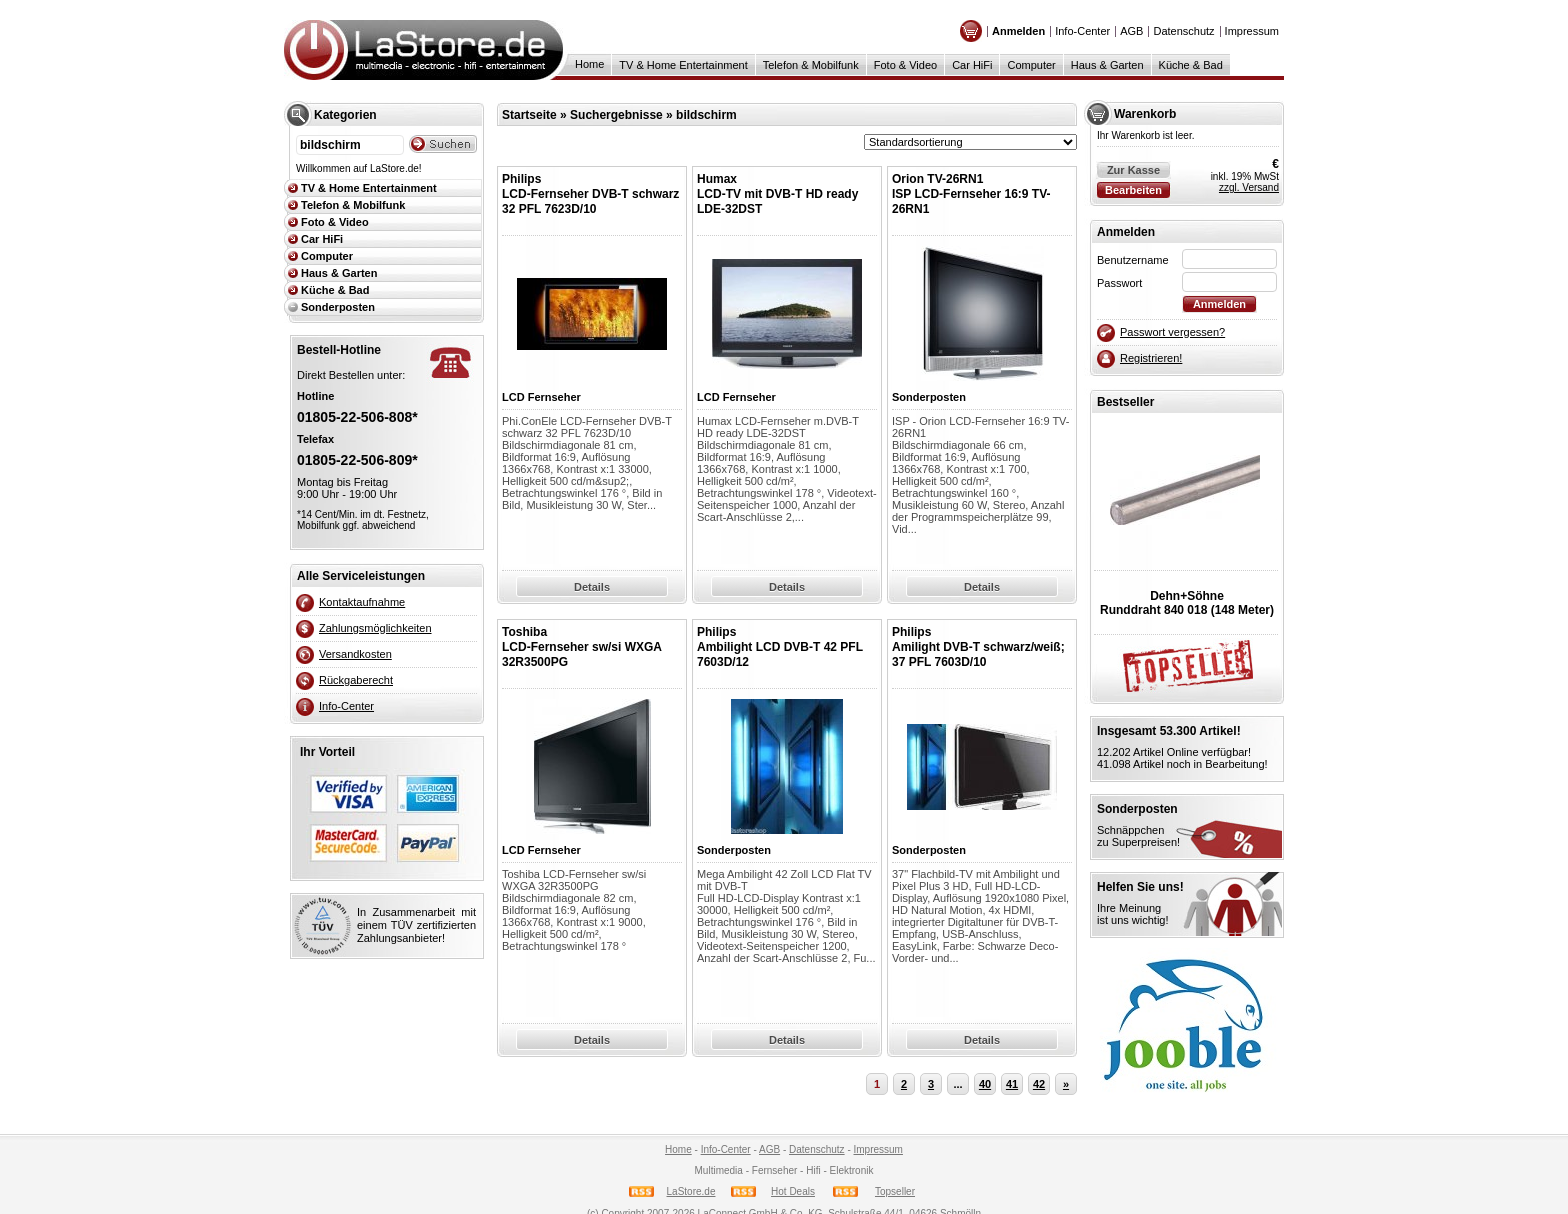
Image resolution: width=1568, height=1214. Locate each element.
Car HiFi (972, 65)
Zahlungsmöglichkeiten (375, 628)
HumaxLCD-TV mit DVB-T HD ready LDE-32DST (777, 194)
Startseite (529, 115)
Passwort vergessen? (1172, 332)
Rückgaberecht (356, 680)
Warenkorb (1145, 114)
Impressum (1252, 31)
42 (1039, 1084)
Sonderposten (338, 307)
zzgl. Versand (1249, 187)
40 (985, 1084)
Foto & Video (905, 65)
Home (589, 64)
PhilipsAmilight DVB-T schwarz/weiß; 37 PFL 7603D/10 (978, 647)
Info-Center (1082, 31)
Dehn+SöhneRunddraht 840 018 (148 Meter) (1187, 603)
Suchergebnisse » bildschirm (653, 115)
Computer (1031, 65)
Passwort (1119, 283)
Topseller (895, 1191)
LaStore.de (691, 1191)
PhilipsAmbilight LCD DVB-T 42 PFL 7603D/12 (780, 647)
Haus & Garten (1107, 65)
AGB (1131, 31)
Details (592, 587)
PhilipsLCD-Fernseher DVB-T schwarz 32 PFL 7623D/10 (590, 194)
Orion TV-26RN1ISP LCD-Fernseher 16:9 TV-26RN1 (971, 194)
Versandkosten (355, 654)
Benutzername (1133, 260)
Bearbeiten (1133, 190)
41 (1012, 1084)
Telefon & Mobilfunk (811, 65)
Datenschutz (1183, 31)
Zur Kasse (1133, 170)
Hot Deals (793, 1191)
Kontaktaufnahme (362, 602)
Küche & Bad (1191, 65)
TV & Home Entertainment (683, 65)
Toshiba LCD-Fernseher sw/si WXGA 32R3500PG (582, 647)
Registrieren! (1151, 358)
